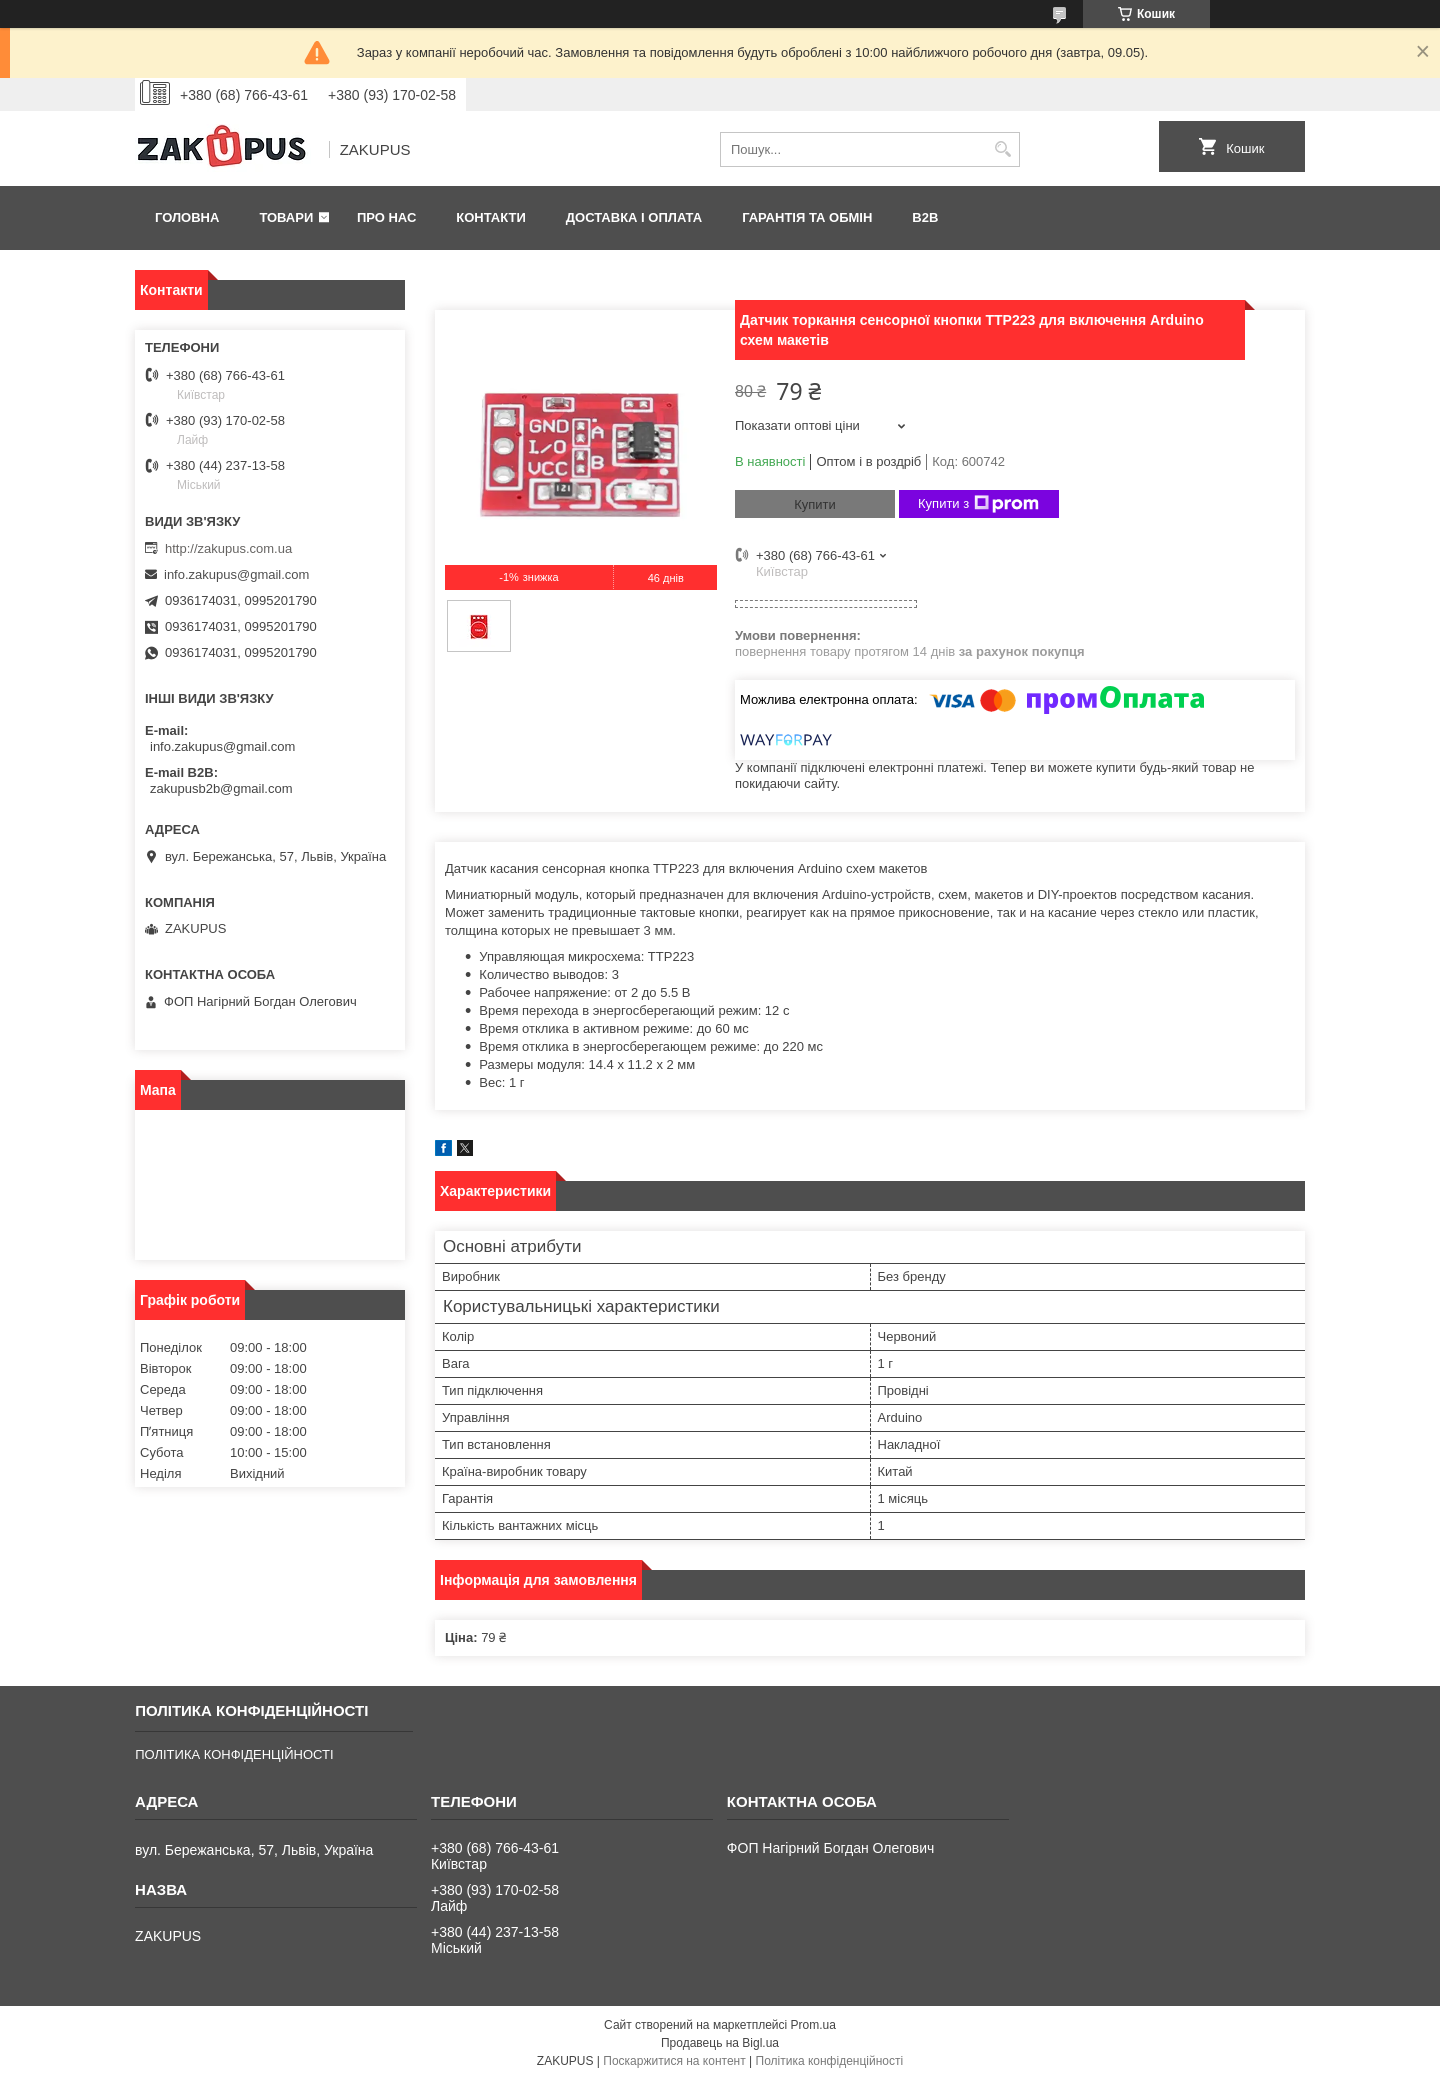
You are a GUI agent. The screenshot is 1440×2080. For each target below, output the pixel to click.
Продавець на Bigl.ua (720, 2043)
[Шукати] (1002, 149)
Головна (187, 217)
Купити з (978, 504)
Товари (286, 217)
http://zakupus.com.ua (228, 548)
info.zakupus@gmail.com (236, 574)
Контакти (491, 217)
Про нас (386, 217)
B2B (925, 217)
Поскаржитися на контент (674, 2061)
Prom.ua (813, 2025)
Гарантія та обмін (807, 217)
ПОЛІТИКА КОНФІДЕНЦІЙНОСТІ (234, 1754)
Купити (815, 504)
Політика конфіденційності (830, 2061)
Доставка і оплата (634, 217)
